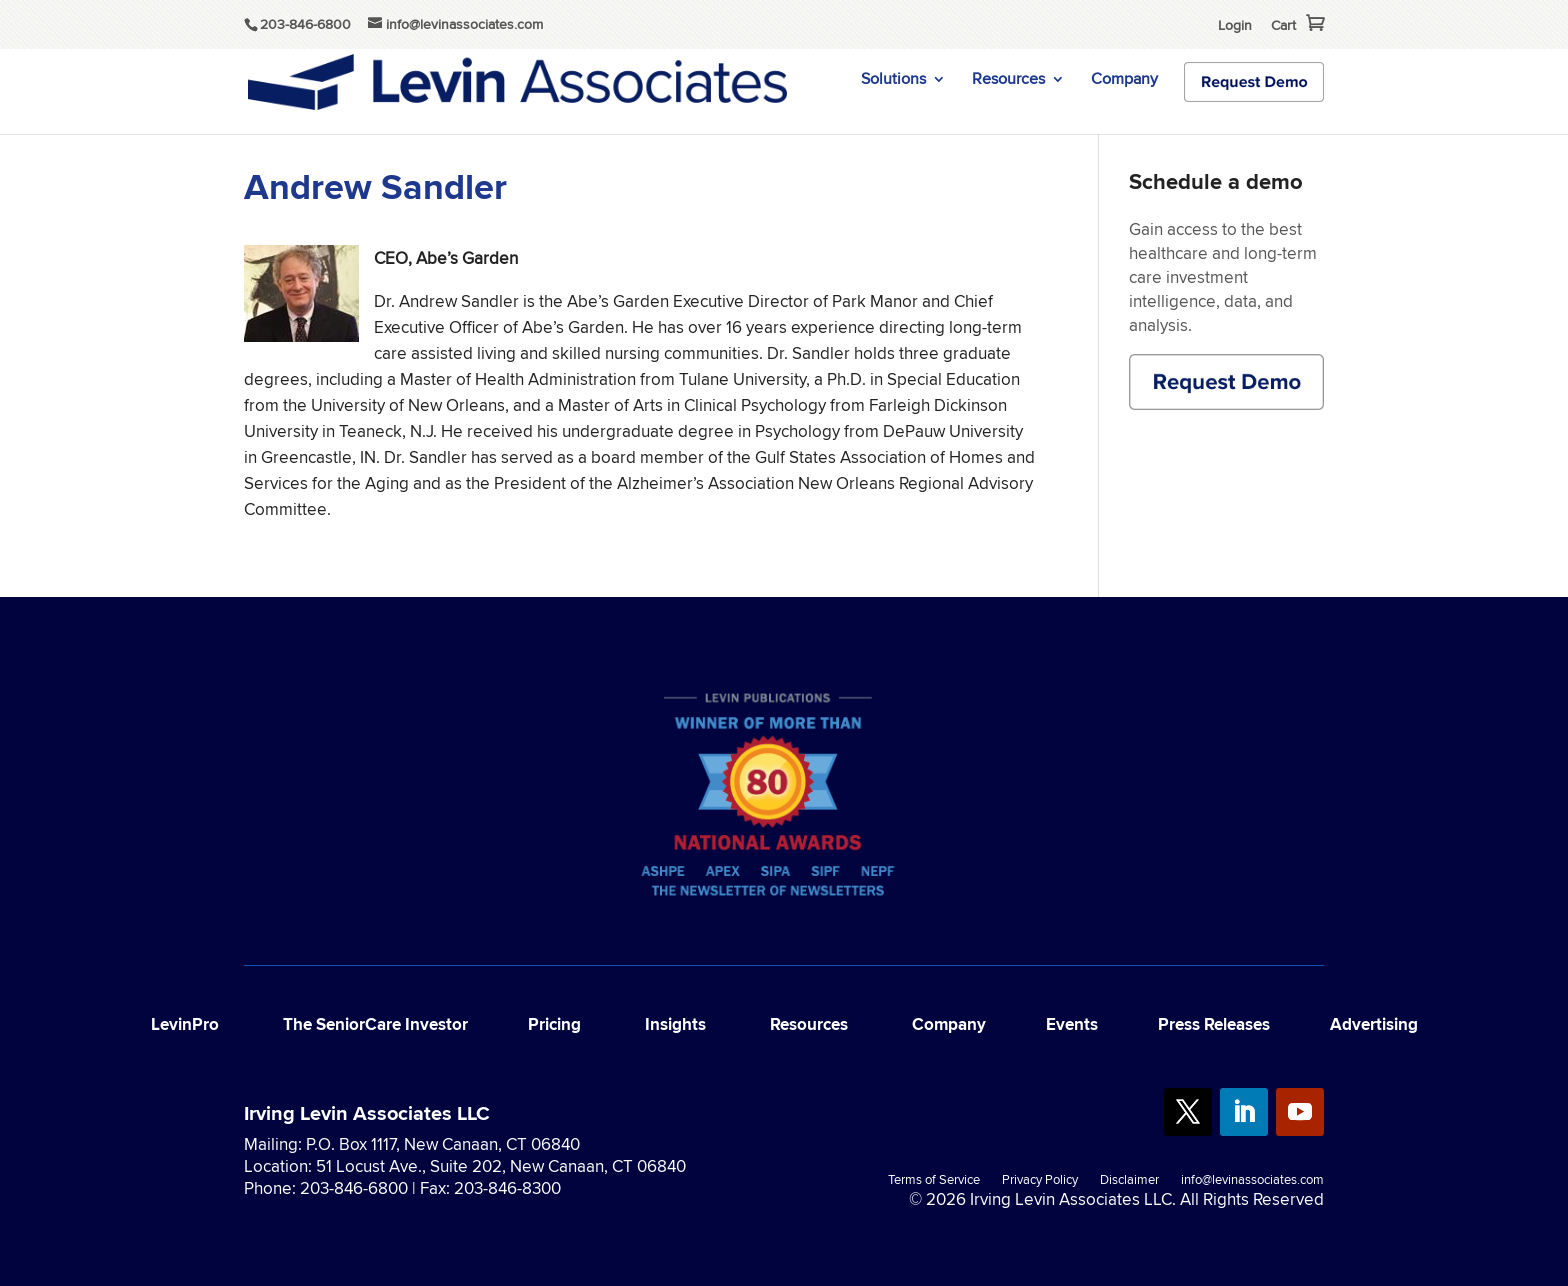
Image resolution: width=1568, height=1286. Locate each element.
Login (1235, 25)
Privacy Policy (1040, 1181)
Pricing (554, 1024)
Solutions (893, 81)
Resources (1008, 81)
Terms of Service (934, 1181)
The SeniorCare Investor (375, 1024)
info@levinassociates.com (1252, 1181)
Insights (675, 1024)
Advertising (1374, 1024)
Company (1124, 81)
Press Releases (1214, 1024)
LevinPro (185, 1024)
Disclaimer (1129, 1181)
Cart (1283, 25)
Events (1072, 1024)
